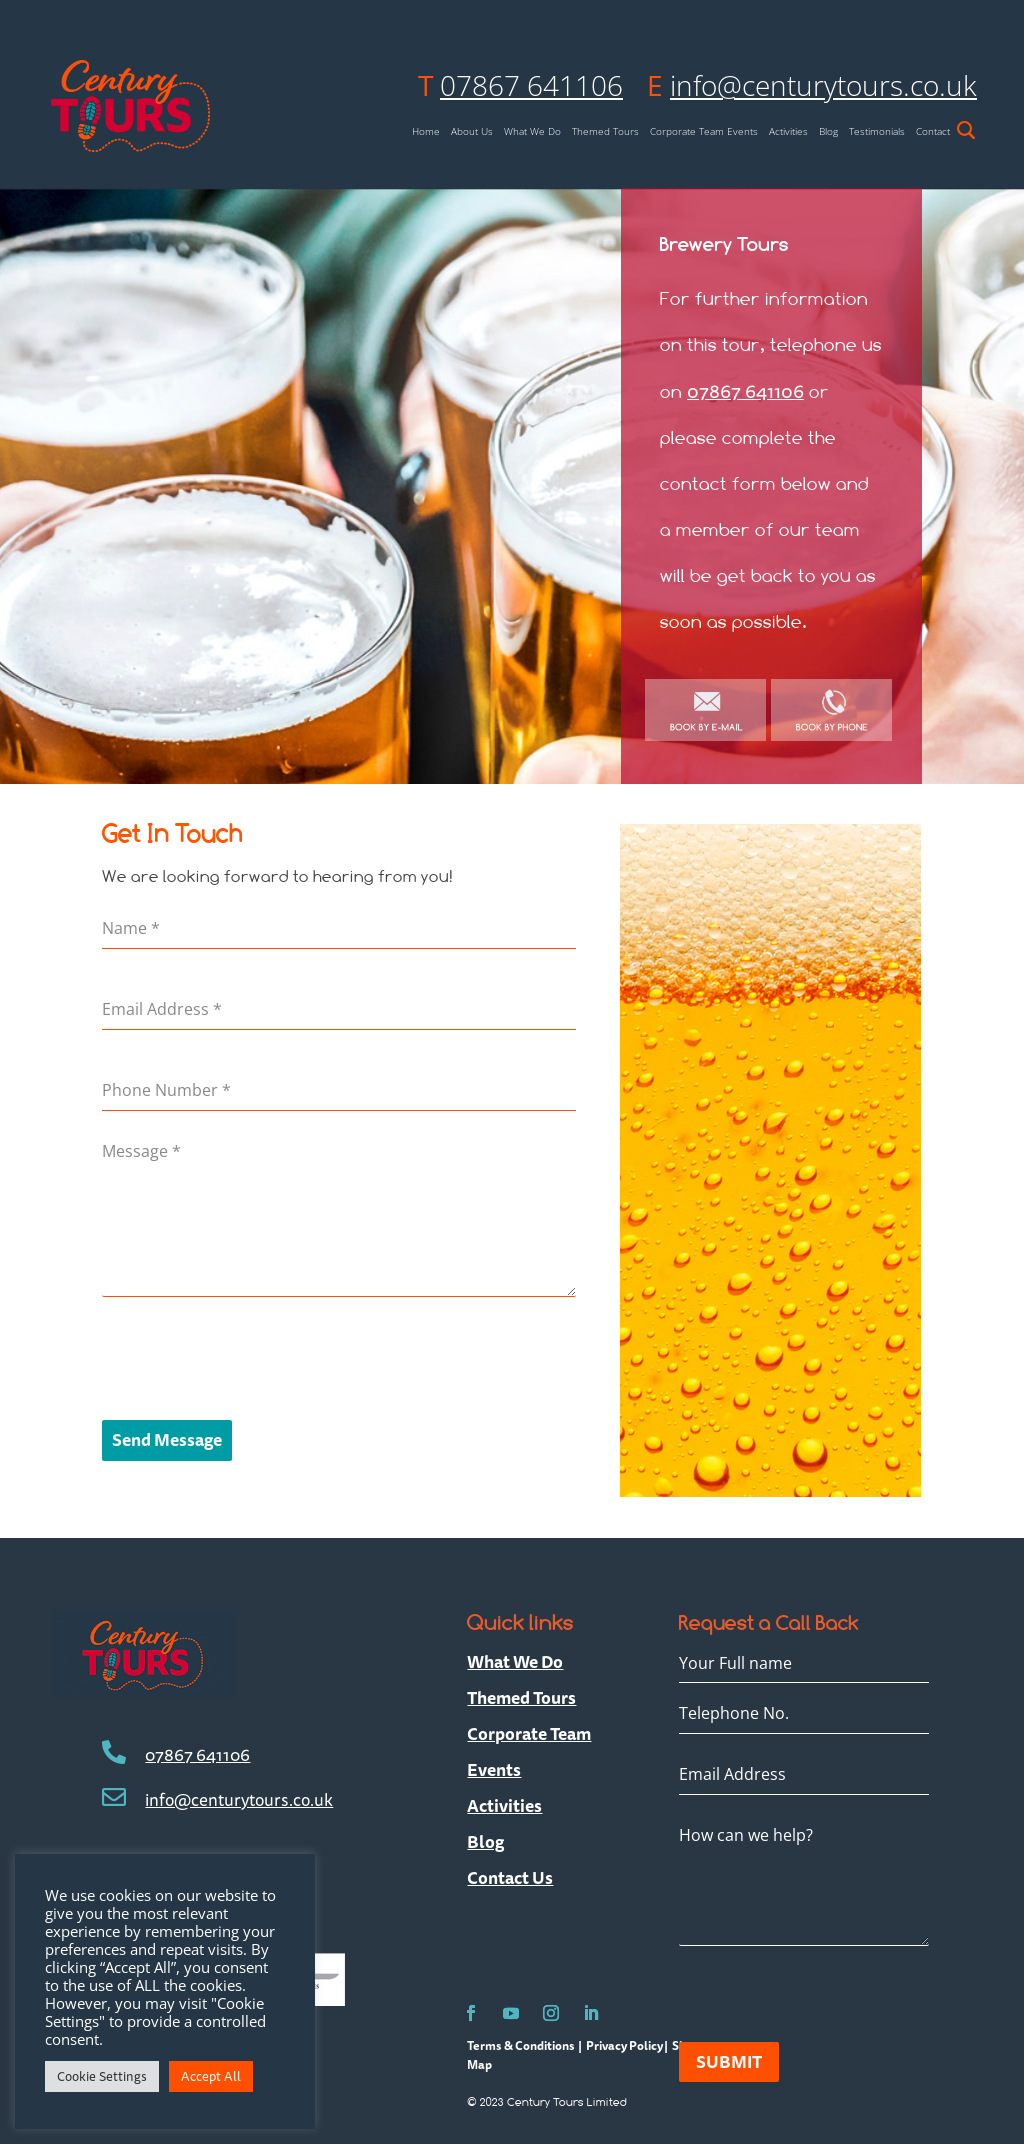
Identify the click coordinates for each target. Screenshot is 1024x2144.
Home (426, 131)
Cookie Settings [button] (102, 2076)
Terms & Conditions (522, 2045)
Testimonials (877, 131)
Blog (828, 131)
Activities (788, 131)
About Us (472, 131)
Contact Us (510, 1877)
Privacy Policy (624, 2045)
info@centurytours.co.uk (823, 85)
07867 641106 (531, 85)
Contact (933, 131)
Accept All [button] (211, 2076)
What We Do (532, 131)
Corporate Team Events (704, 131)
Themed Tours (605, 131)
